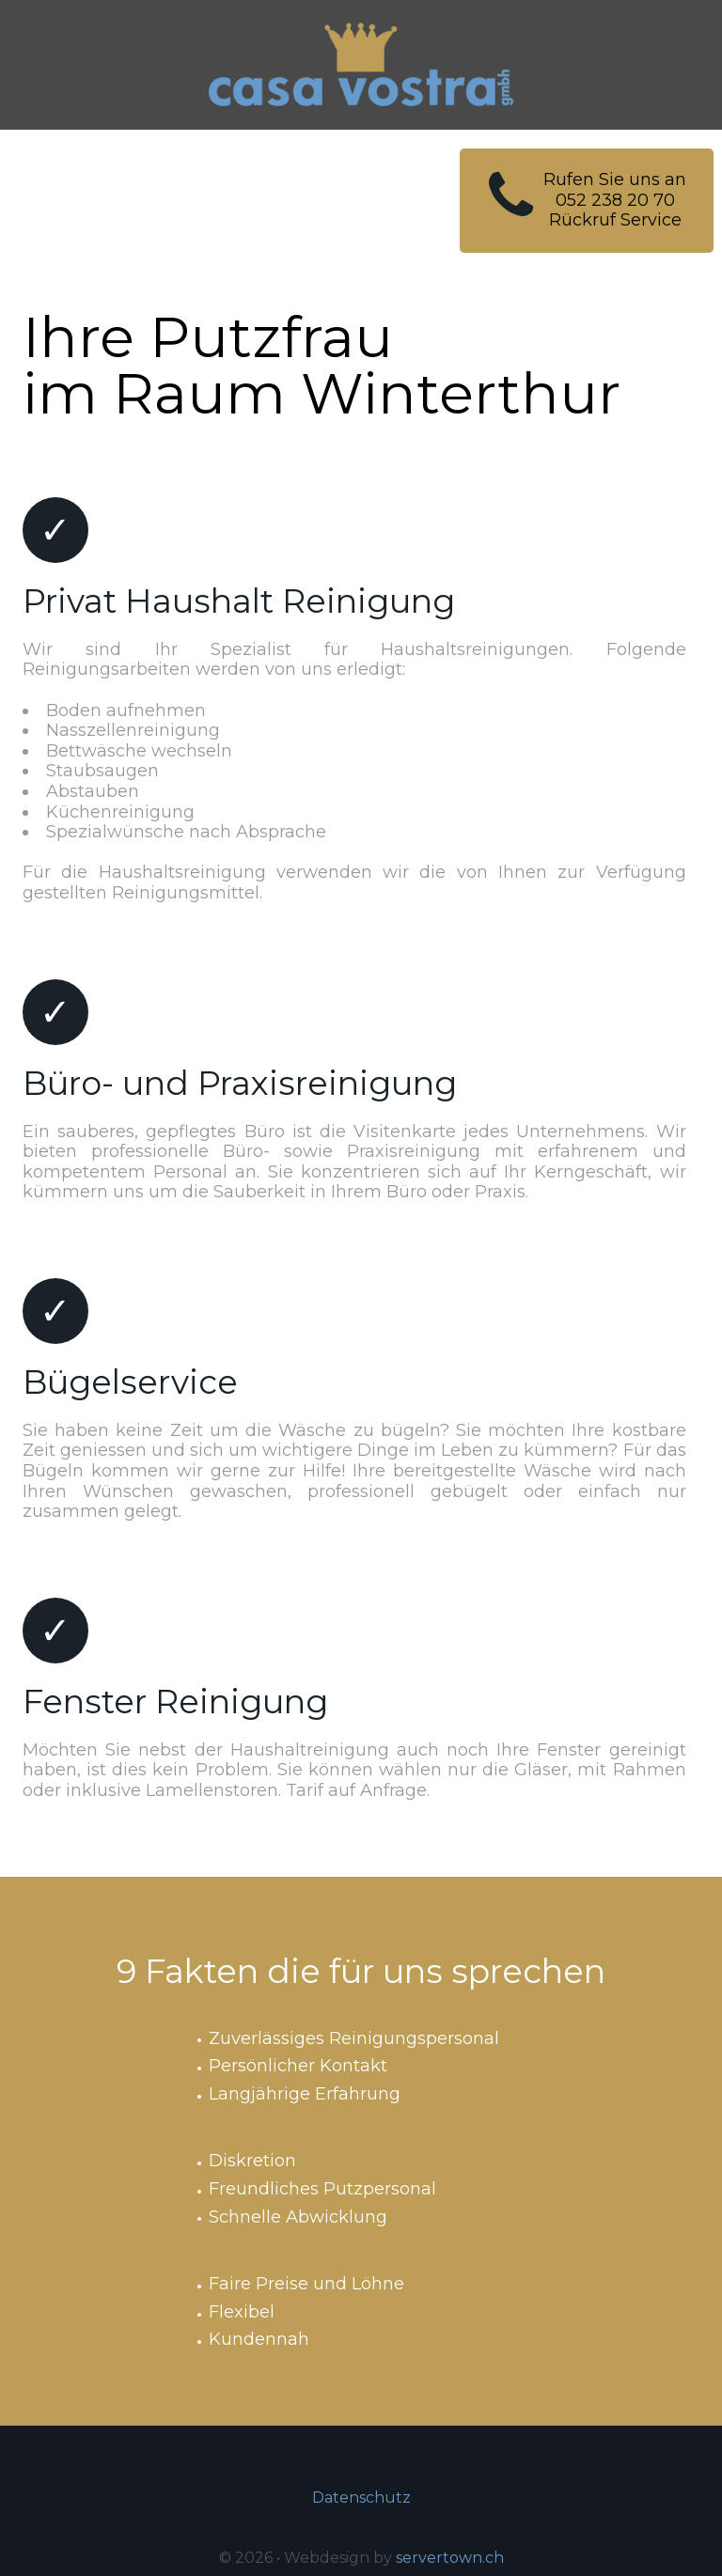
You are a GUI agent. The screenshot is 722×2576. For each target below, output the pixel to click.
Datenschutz (361, 2497)
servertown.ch (450, 2558)
